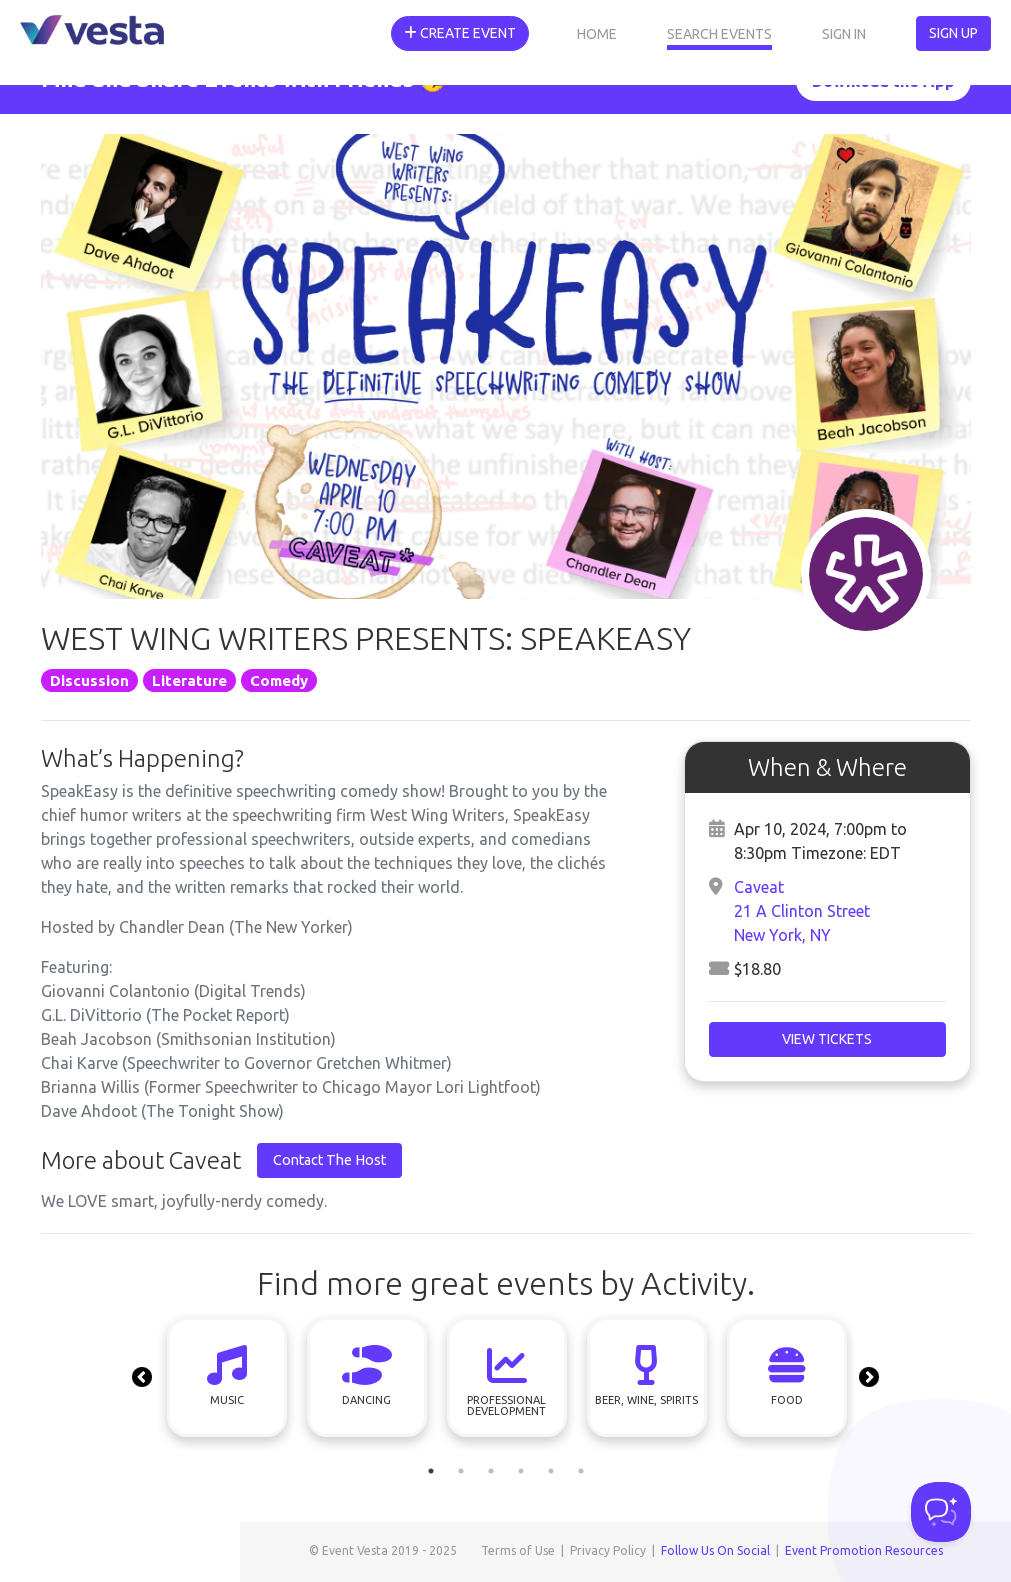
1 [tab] (431, 1471)
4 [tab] (521, 1471)
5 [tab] (551, 1471)
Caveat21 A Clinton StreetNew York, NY (802, 911)
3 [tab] (491, 1471)
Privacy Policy (608, 1550)
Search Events (719, 34)
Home (597, 34)
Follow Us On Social (715, 1550)
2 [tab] (461, 1471)
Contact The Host (329, 1160)
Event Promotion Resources (864, 1550)
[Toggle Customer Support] (941, 1512)
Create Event (460, 33)
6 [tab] (581, 1471)
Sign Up (953, 33)
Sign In (844, 34)
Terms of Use (518, 1550)
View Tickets (827, 1039)
